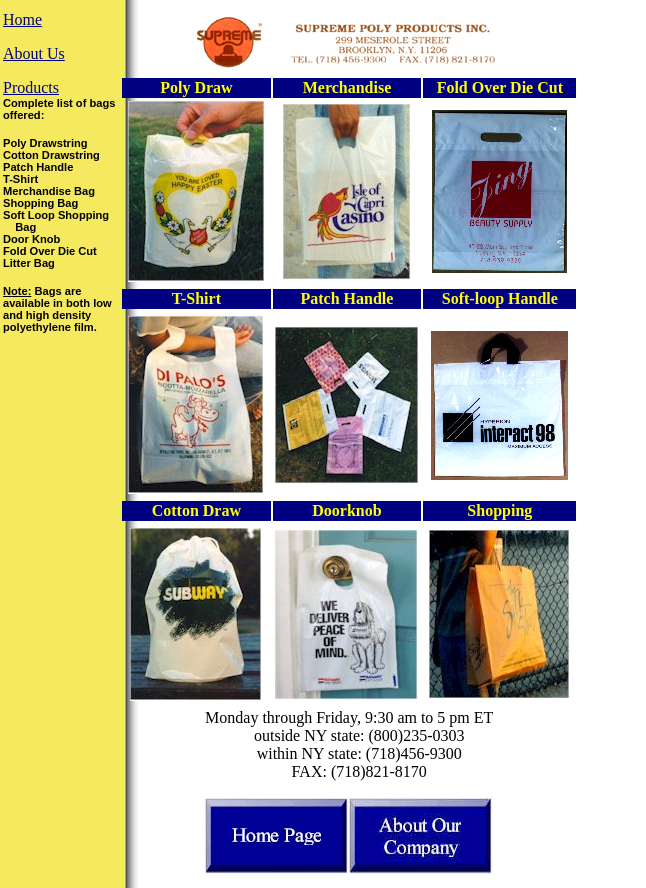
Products (31, 87)
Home (22, 19)
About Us (34, 53)
